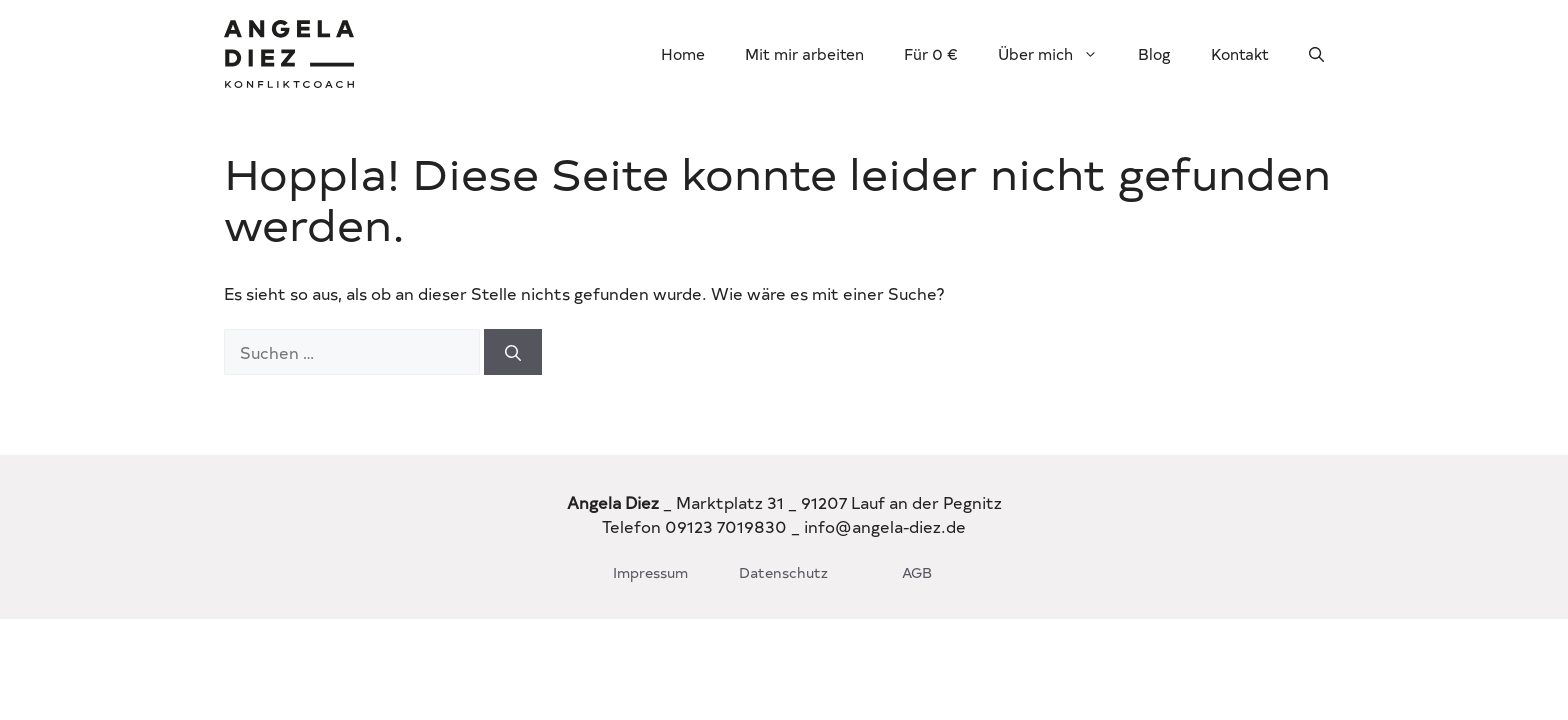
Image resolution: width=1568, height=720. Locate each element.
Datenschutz (783, 572)
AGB (917, 572)
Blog (1154, 53)
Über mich (1058, 54)
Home (683, 53)
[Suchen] (513, 352)
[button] (1316, 54)
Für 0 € (931, 53)
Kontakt (1240, 53)
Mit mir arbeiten (804, 53)
